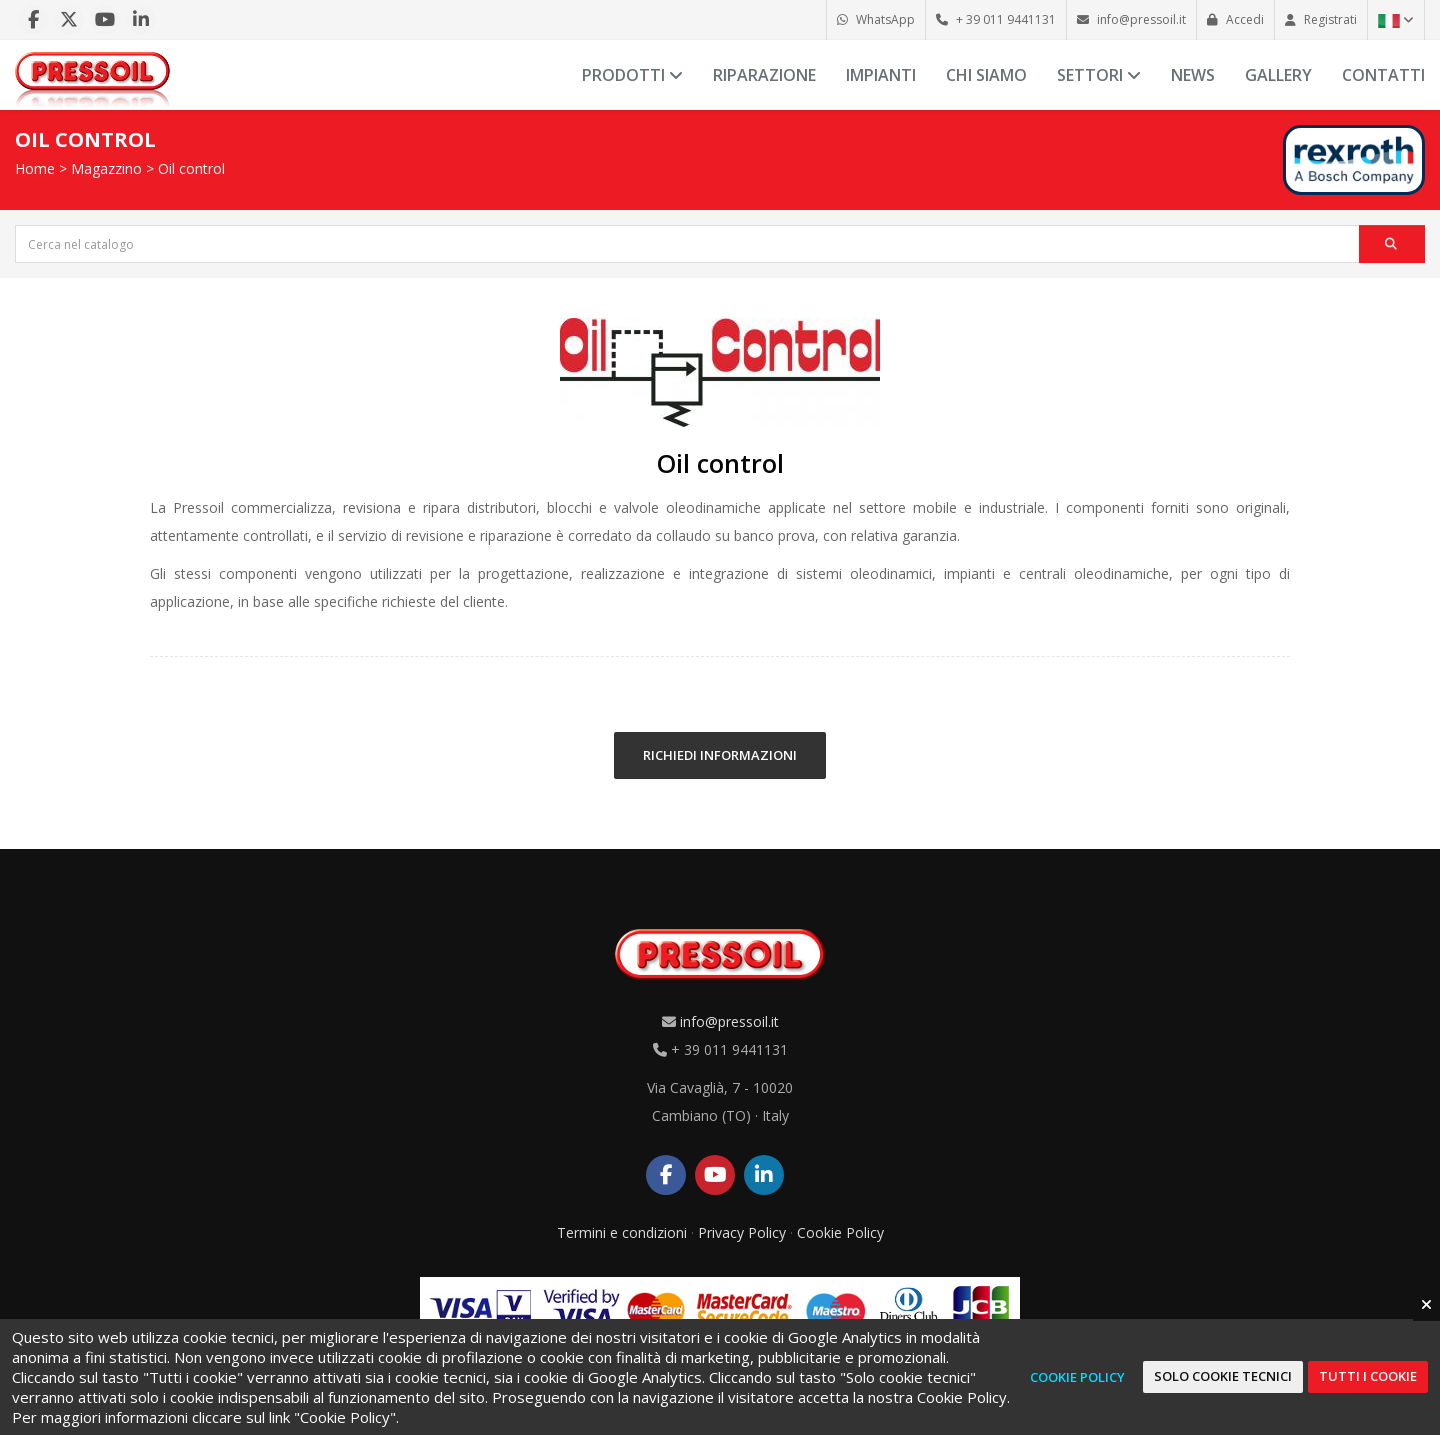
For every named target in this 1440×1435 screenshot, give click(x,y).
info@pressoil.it (729, 1021)
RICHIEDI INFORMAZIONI (720, 755)
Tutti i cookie (1368, 1376)
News (1193, 75)
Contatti (1383, 75)
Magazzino (106, 168)
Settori (1099, 75)
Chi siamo (986, 75)
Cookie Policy (840, 1232)
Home (35, 168)
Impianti (881, 75)
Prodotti (632, 75)
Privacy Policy (742, 1232)
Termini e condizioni (622, 1232)
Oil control (191, 168)
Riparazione (764, 75)
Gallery (1278, 75)
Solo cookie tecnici (1223, 1376)
